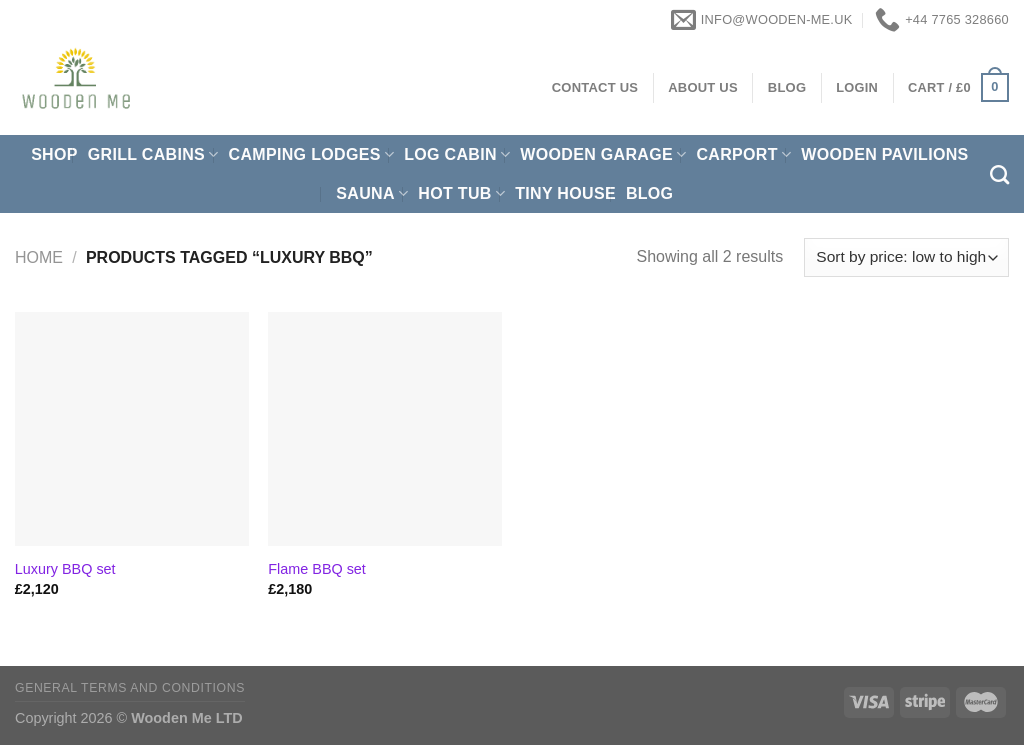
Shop (54, 154)
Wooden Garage (603, 154)
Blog (650, 193)
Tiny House (565, 193)
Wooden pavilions (884, 154)
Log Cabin (457, 154)
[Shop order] (906, 257)
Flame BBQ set (317, 569)
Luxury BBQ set (65, 569)
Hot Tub (461, 193)
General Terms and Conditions (130, 688)
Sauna (372, 193)
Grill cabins (153, 154)
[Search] (999, 174)
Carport (743, 154)
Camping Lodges (312, 154)
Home (39, 257)
